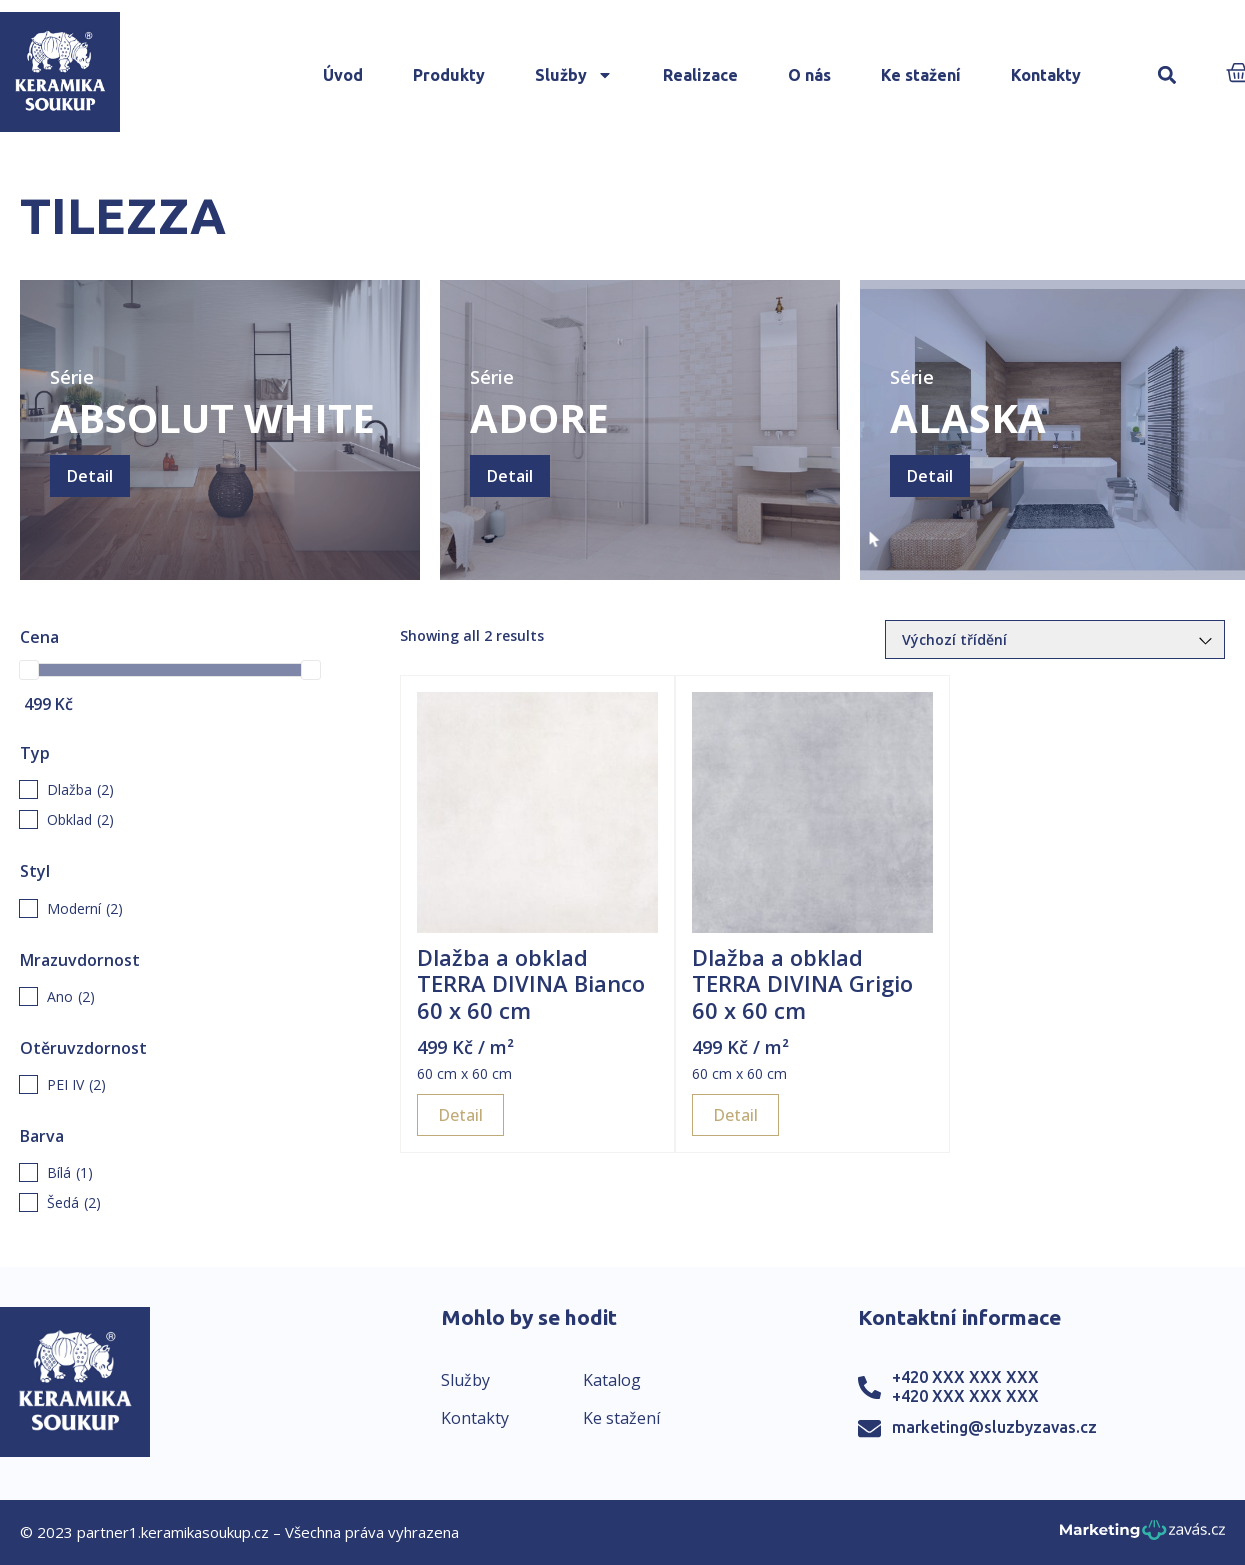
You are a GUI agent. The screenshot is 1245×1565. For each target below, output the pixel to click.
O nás (809, 75)
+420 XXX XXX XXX (965, 1377)
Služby (574, 75)
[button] (1167, 75)
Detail (90, 476)
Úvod (343, 75)
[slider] (29, 670)
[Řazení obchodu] (1055, 639)
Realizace (700, 75)
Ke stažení (921, 75)
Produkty (449, 75)
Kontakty (1046, 75)
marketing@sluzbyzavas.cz (994, 1427)
